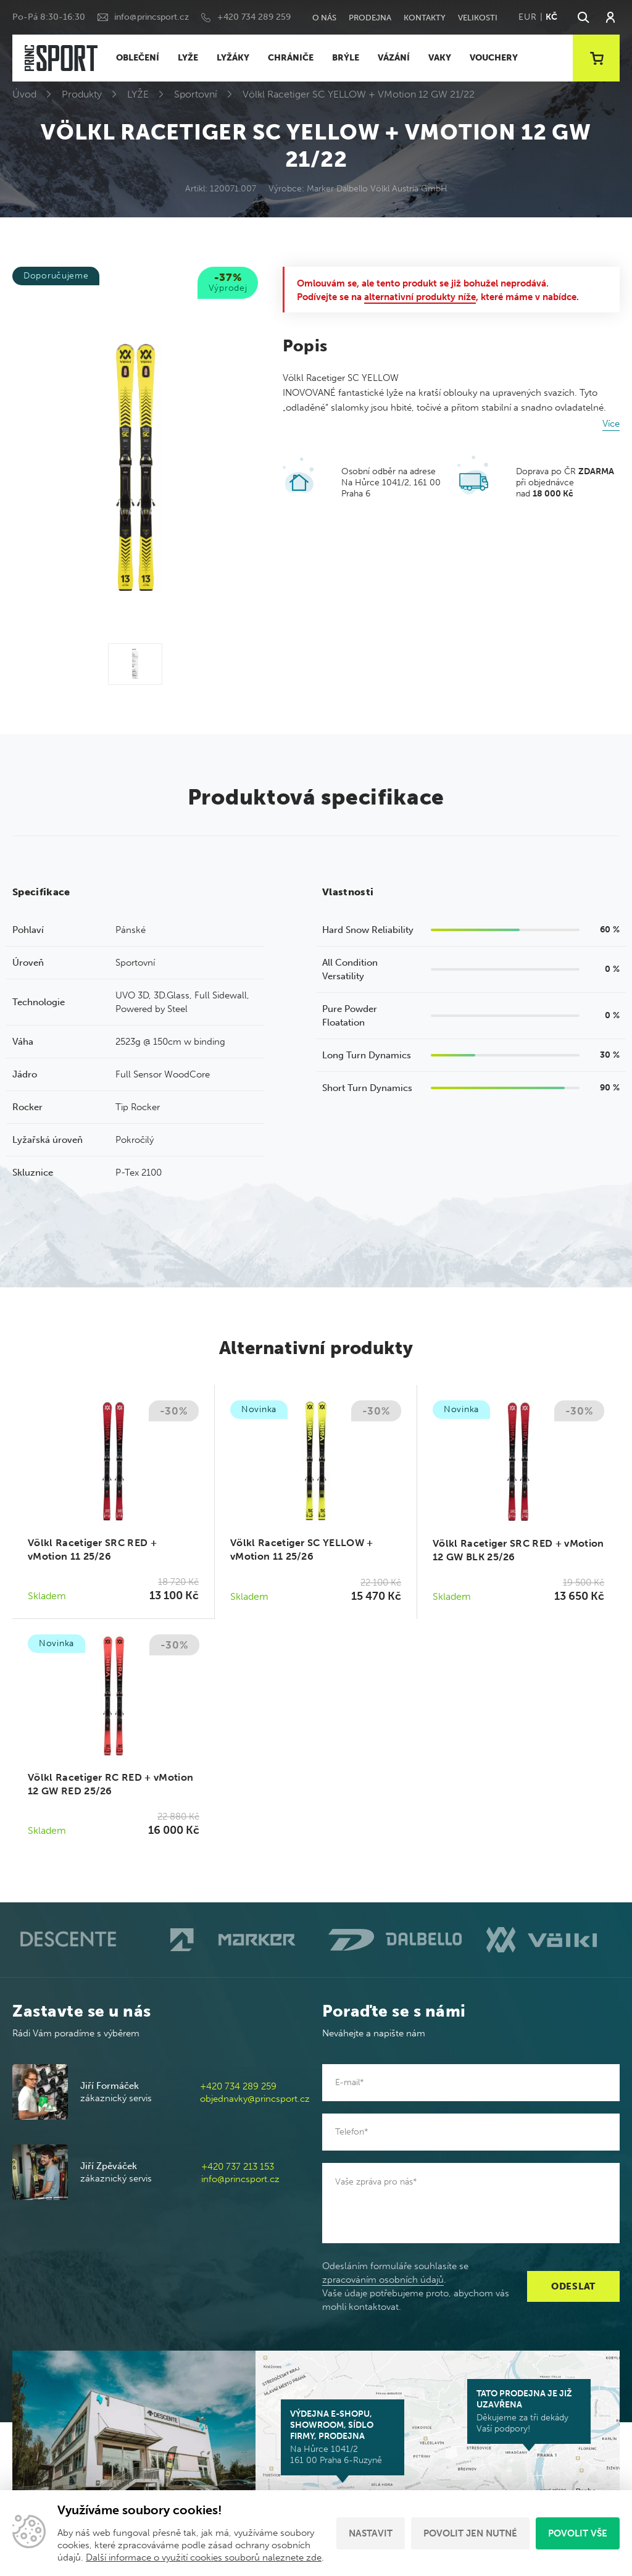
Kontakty (425, 17)
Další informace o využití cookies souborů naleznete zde (204, 2557)
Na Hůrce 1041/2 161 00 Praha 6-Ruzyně (342, 2437)
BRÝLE (345, 57)
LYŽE (188, 57)
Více (611, 423)
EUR (527, 17)
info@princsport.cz (151, 17)
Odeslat (573, 2286)
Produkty (82, 94)
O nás (324, 17)
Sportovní (195, 94)
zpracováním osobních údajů (383, 2279)
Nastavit (371, 2533)
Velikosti (477, 17)
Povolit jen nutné (470, 2533)
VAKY (439, 57)
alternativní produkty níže (420, 297)
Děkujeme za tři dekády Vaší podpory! (528, 2411)
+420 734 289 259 (254, 17)
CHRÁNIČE (291, 57)
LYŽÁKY (233, 57)
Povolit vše (577, 2533)
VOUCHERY (494, 57)
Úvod (24, 94)
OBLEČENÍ (137, 57)
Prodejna (370, 17)
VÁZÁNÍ (394, 57)
